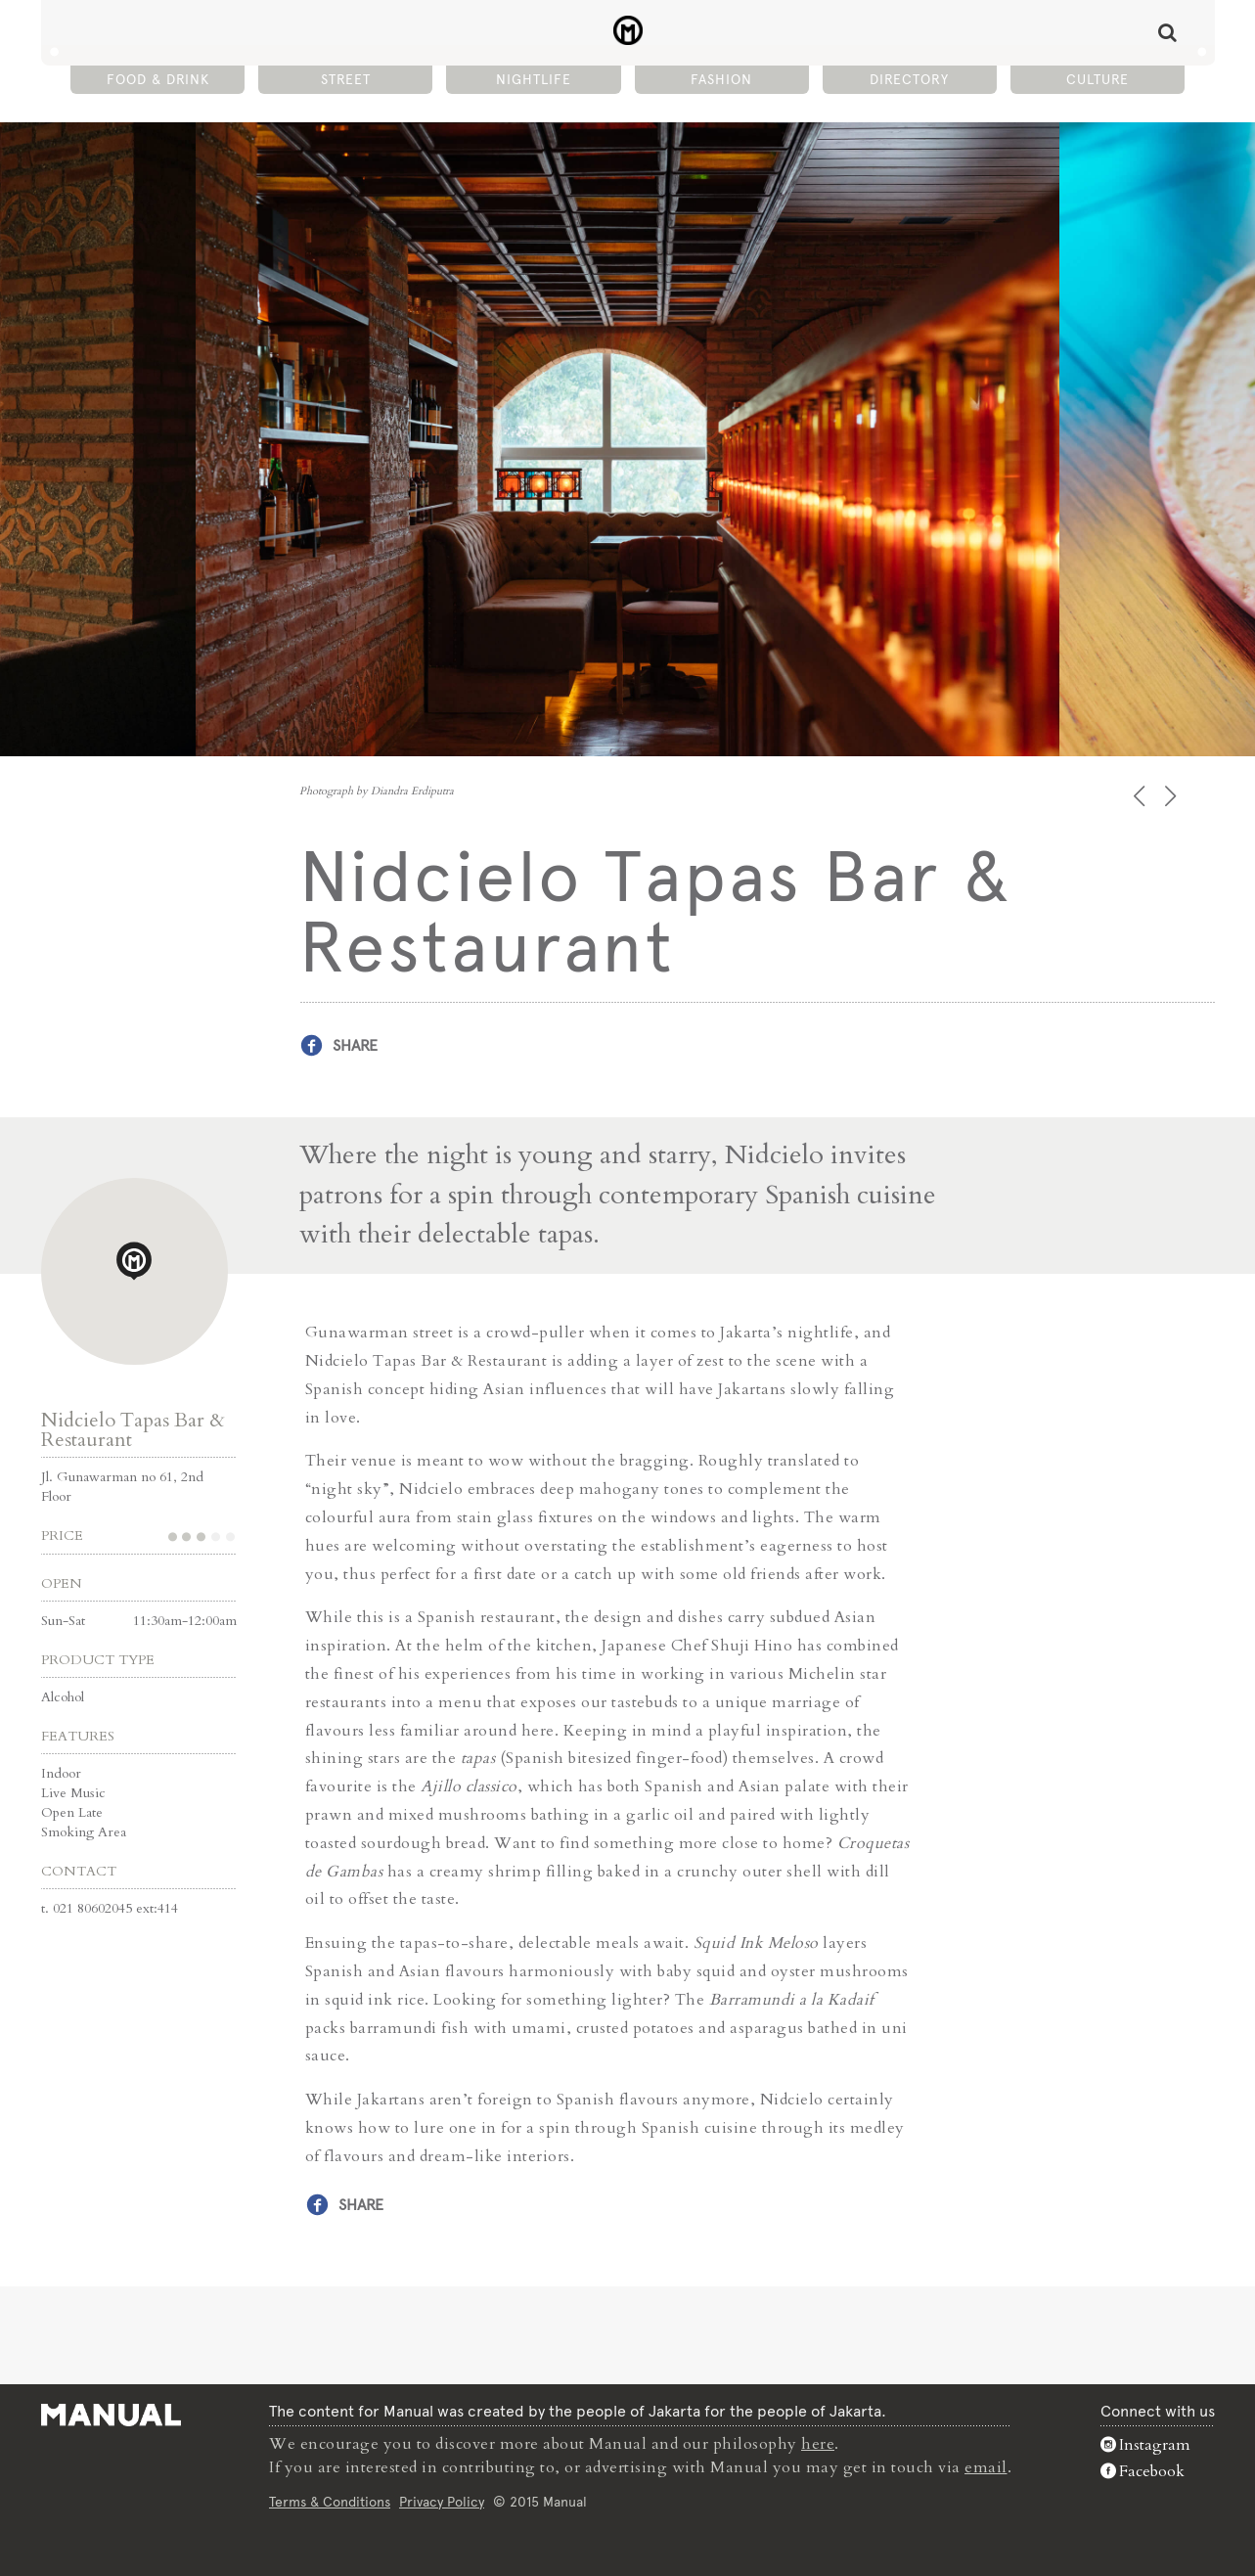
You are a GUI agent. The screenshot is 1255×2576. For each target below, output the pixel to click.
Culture (1097, 79)
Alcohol (62, 1697)
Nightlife (533, 79)
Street (346, 79)
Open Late (72, 1812)
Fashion (721, 79)
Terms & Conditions (329, 2501)
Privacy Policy (441, 2501)
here (817, 2444)
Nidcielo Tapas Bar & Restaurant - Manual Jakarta (627, 30)
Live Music (73, 1793)
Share (355, 1045)
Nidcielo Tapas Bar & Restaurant (133, 1430)
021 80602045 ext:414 (115, 1908)
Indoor (61, 1773)
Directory (909, 79)
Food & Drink (158, 79)
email (986, 2467)
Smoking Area (83, 1832)
